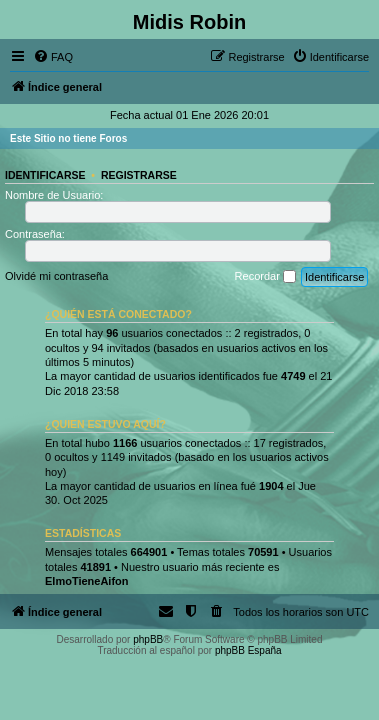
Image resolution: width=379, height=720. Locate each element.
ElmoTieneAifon (87, 581)
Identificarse (45, 175)
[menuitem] (53, 57)
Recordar (265, 277)
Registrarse (139, 175)
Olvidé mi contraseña (56, 276)
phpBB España (248, 650)
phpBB (148, 639)
